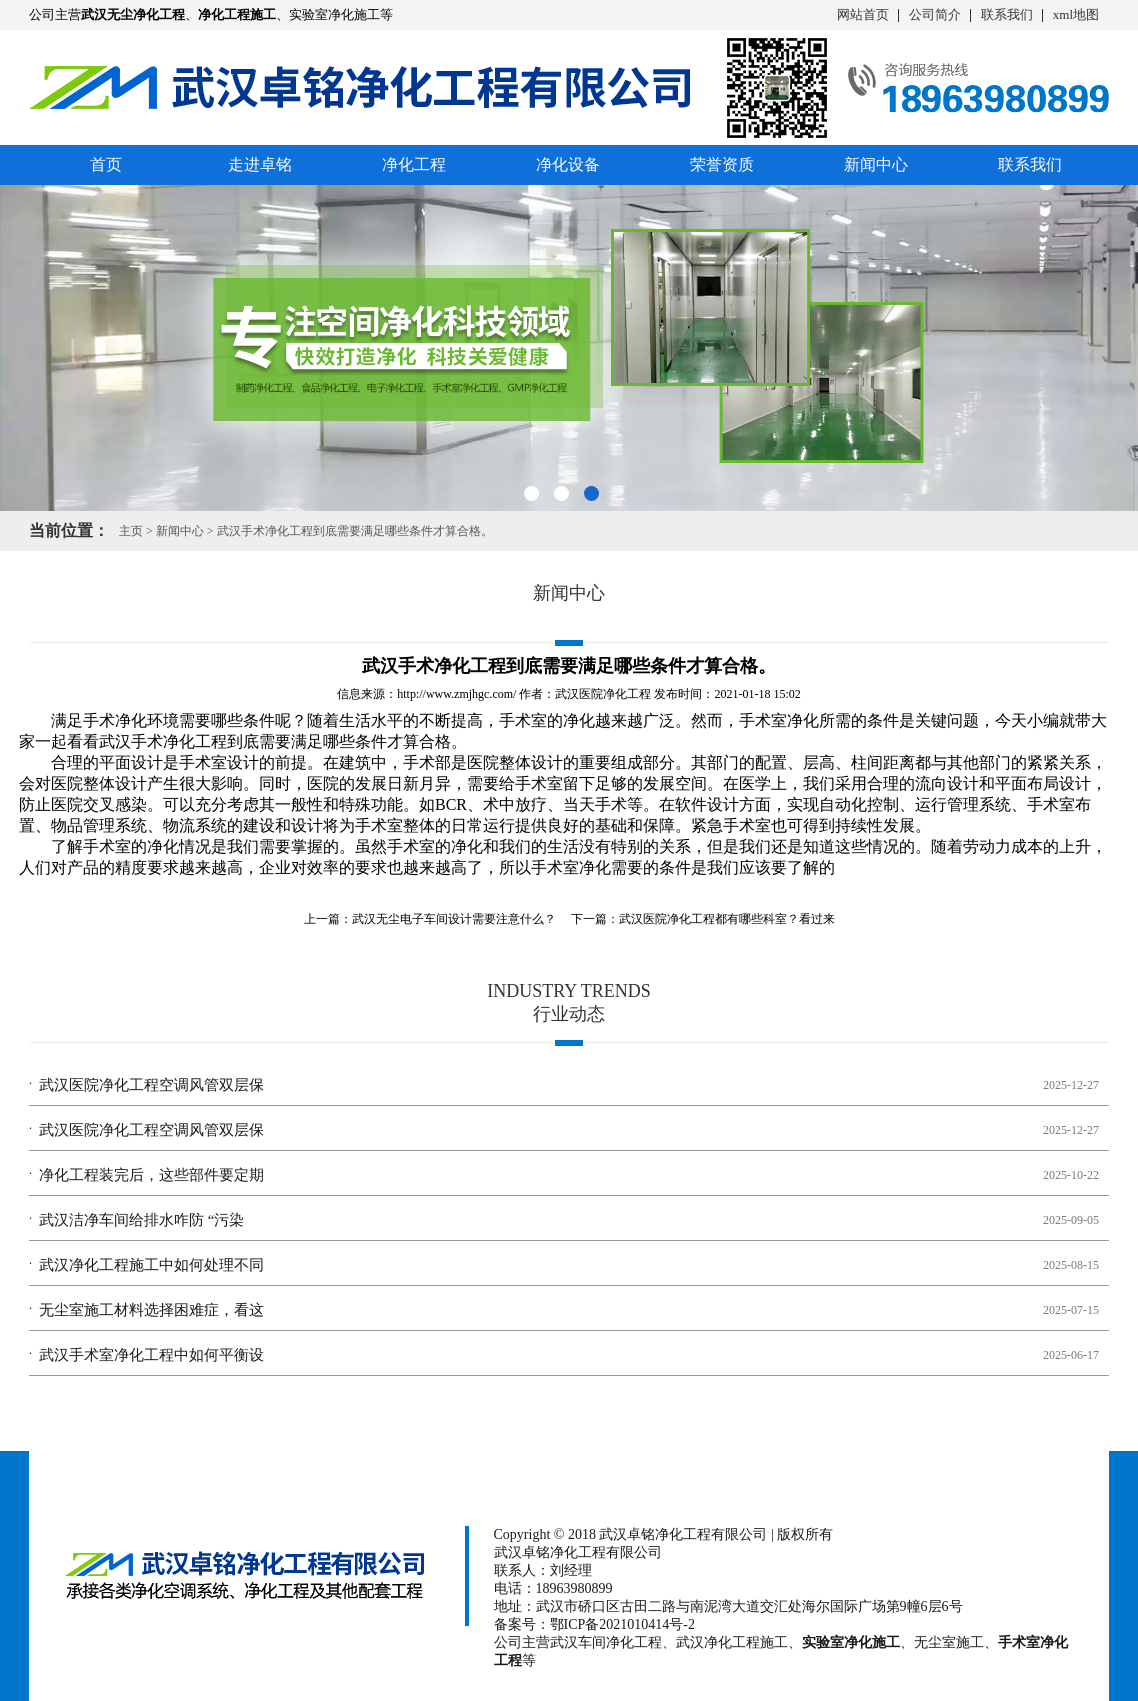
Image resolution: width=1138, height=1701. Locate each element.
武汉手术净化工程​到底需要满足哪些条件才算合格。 (355, 531)
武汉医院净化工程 (603, 694)
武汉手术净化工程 (163, 741)
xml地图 (1076, 14)
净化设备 (568, 164)
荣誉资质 (722, 164)
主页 (131, 531)
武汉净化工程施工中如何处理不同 (151, 1265)
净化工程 (414, 164)
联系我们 (1007, 14)
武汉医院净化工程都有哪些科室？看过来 (727, 919)
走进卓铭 (260, 164)
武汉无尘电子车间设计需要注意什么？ (454, 919)
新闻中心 (876, 164)
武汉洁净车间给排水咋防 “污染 (141, 1220)
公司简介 (935, 14)
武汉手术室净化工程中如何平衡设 (151, 1355)
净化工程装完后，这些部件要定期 (151, 1175)
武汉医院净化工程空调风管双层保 (151, 1085)
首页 (106, 164)
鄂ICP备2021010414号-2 (622, 1624)
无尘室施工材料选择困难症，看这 (151, 1310)
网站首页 (863, 14)
